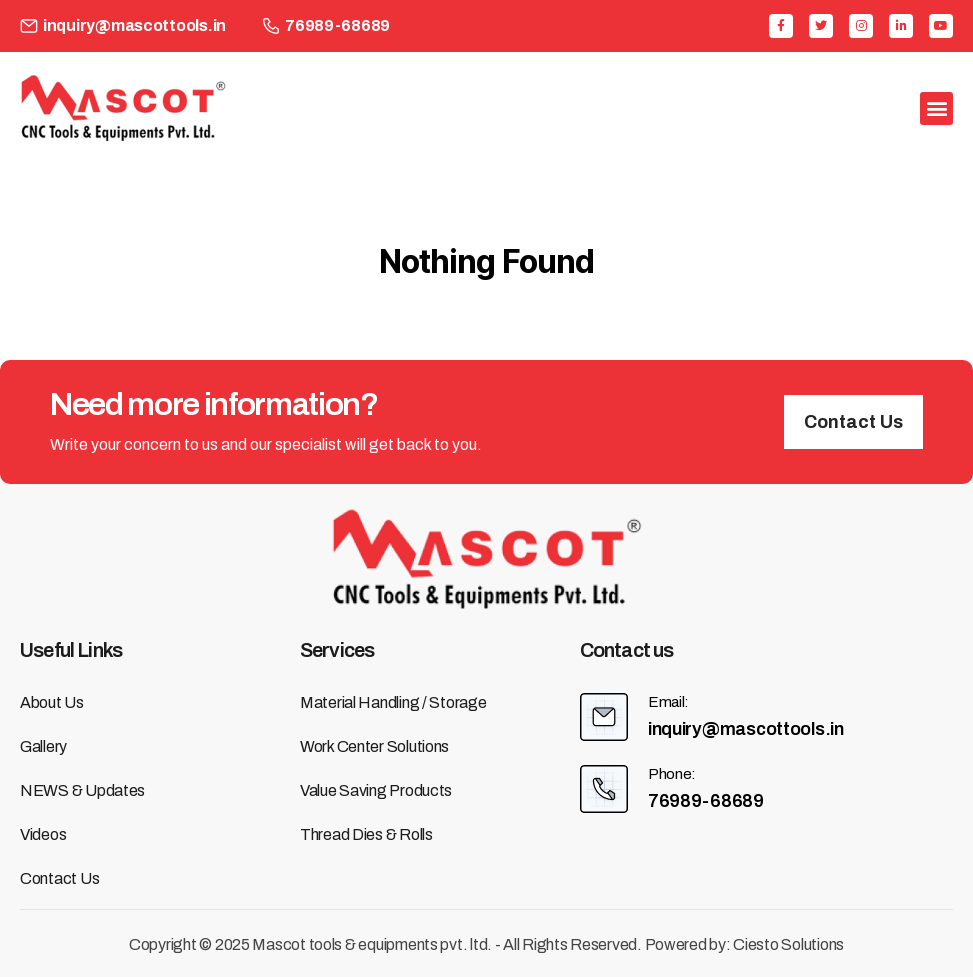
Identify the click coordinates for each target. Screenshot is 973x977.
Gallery (43, 746)
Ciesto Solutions (788, 944)
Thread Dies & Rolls (366, 834)
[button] (853, 422)
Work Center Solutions (374, 746)
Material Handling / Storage (393, 702)
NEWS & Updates (82, 790)
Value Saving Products (376, 790)
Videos (43, 834)
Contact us (59, 878)
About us (52, 702)
